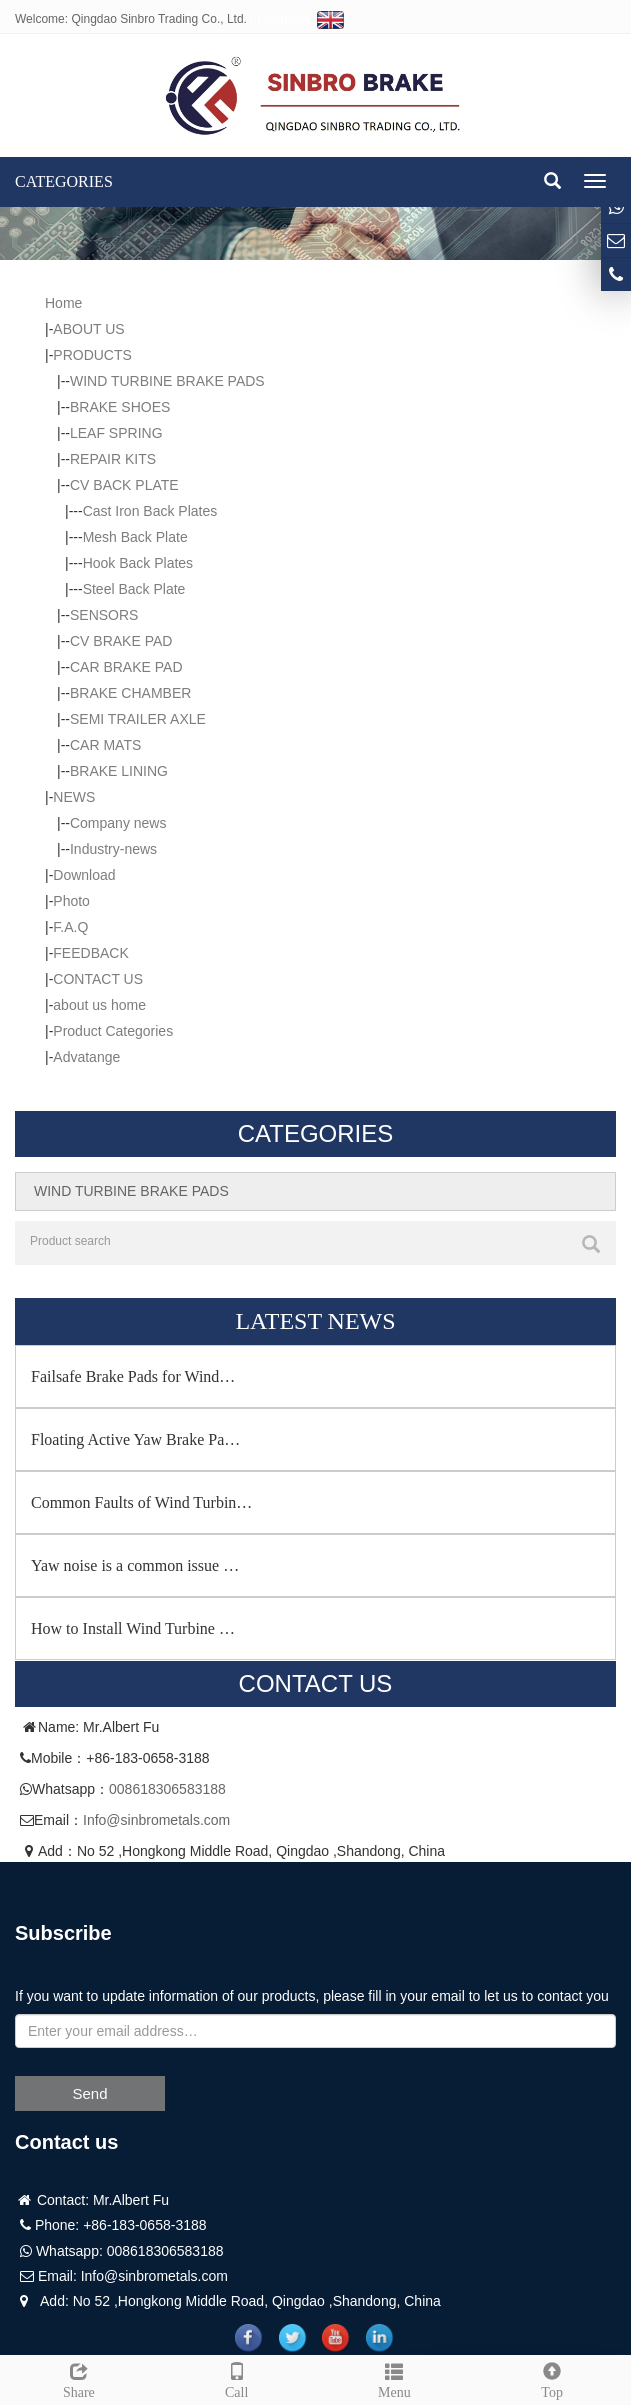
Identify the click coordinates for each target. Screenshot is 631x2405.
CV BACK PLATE (124, 485)
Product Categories (113, 1031)
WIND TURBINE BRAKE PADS (167, 381)
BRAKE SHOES (120, 407)
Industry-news (113, 849)
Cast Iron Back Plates (150, 511)
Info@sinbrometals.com (156, 1820)
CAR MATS (105, 745)
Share (79, 2378)
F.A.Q (70, 927)
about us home (99, 1005)
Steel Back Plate (134, 589)
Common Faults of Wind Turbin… (141, 1502)
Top (552, 2378)
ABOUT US (88, 329)
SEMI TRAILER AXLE (138, 719)
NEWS (74, 797)
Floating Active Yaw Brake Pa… (135, 1439)
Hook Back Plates (138, 563)
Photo (71, 901)
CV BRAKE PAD (121, 641)
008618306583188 (167, 1789)
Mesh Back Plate (135, 537)
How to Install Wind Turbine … (133, 1628)
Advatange (86, 1057)
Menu (395, 2378)
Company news (118, 823)
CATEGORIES (64, 181)
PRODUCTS (92, 355)
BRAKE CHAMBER (130, 693)
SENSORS (104, 615)
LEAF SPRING (116, 433)
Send (89, 2093)
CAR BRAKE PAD (126, 667)
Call (237, 2378)
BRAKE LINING (119, 771)
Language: (300, 19)
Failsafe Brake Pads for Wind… (133, 1376)
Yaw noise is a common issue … (135, 1565)
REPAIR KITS (113, 459)
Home (63, 303)
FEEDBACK (90, 953)
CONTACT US (98, 979)
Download (84, 875)
